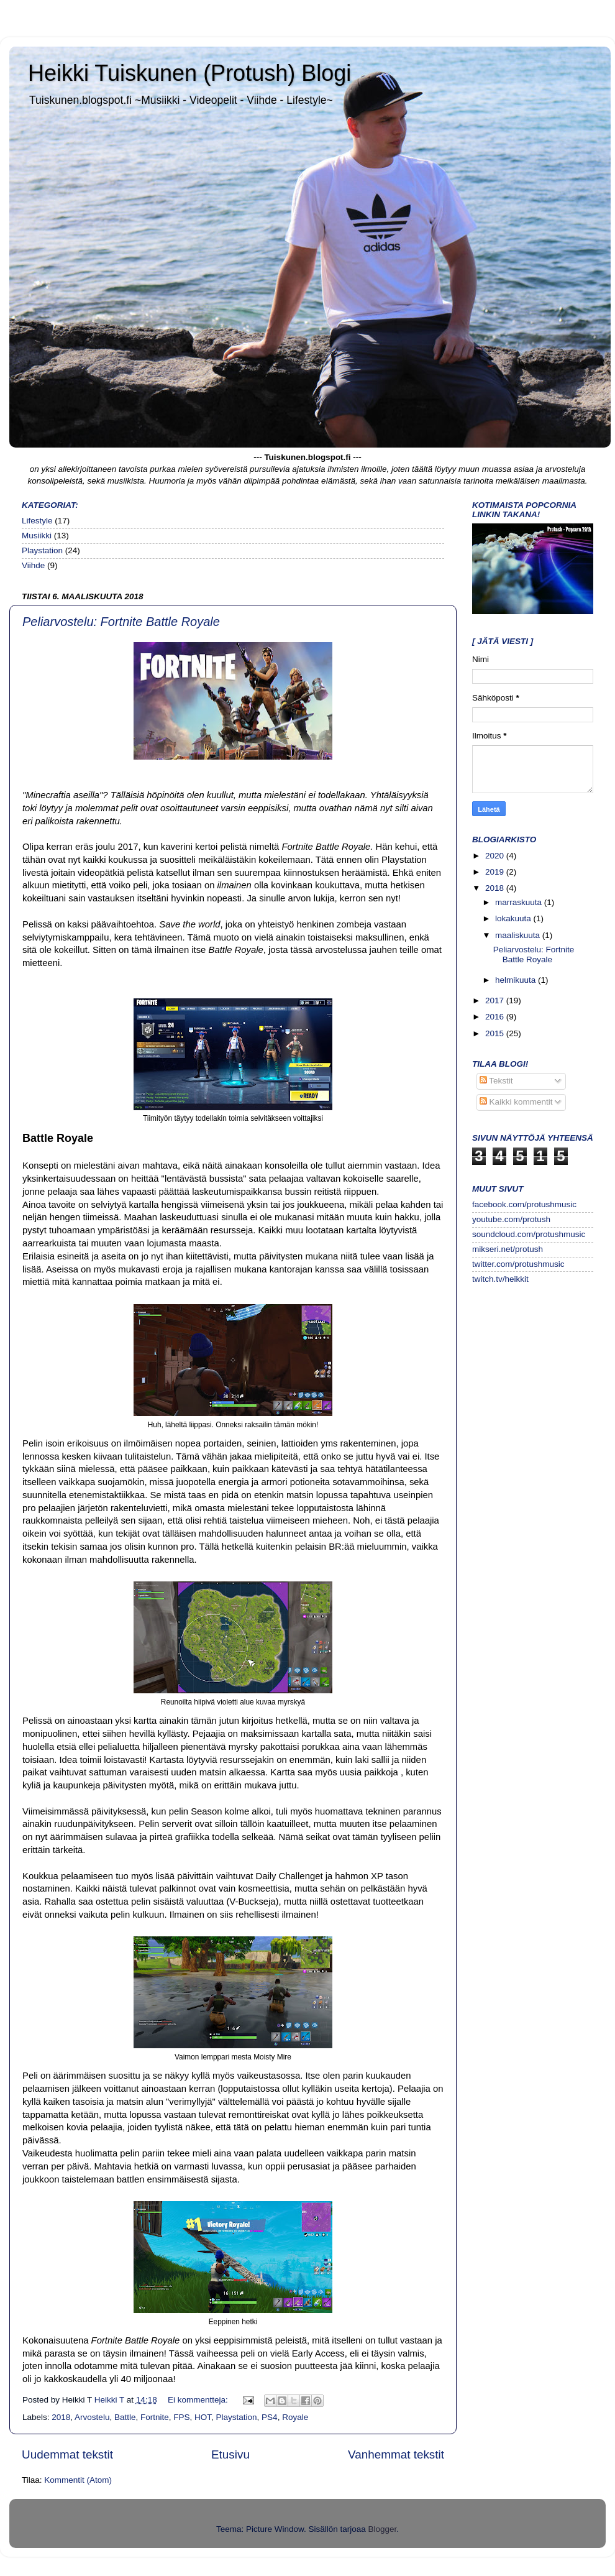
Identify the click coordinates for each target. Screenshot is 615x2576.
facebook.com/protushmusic (524, 1204)
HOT (202, 2417)
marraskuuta (519, 902)
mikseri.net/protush (507, 1249)
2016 (495, 1016)
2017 (495, 1000)
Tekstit (496, 1080)
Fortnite (154, 2417)
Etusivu (230, 2454)
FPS (181, 2417)
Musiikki (37, 535)
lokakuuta (514, 918)
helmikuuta (516, 980)
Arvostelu (92, 2417)
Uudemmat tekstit (67, 2454)
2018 (61, 2417)
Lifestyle (37, 520)
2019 (495, 871)
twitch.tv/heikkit (500, 1279)
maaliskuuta (518, 935)
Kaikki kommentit (516, 1101)
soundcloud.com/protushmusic (528, 1234)
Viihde (33, 565)
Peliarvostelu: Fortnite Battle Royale (121, 621)
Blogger (382, 2529)
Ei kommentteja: (199, 2399)
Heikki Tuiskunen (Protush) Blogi (189, 73)
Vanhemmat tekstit (396, 2454)
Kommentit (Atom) (78, 2480)
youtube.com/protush (511, 1219)
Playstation (42, 550)
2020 (495, 855)
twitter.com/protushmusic (518, 1264)
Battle (125, 2417)
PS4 (270, 2417)
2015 (495, 1033)
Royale (295, 2417)
